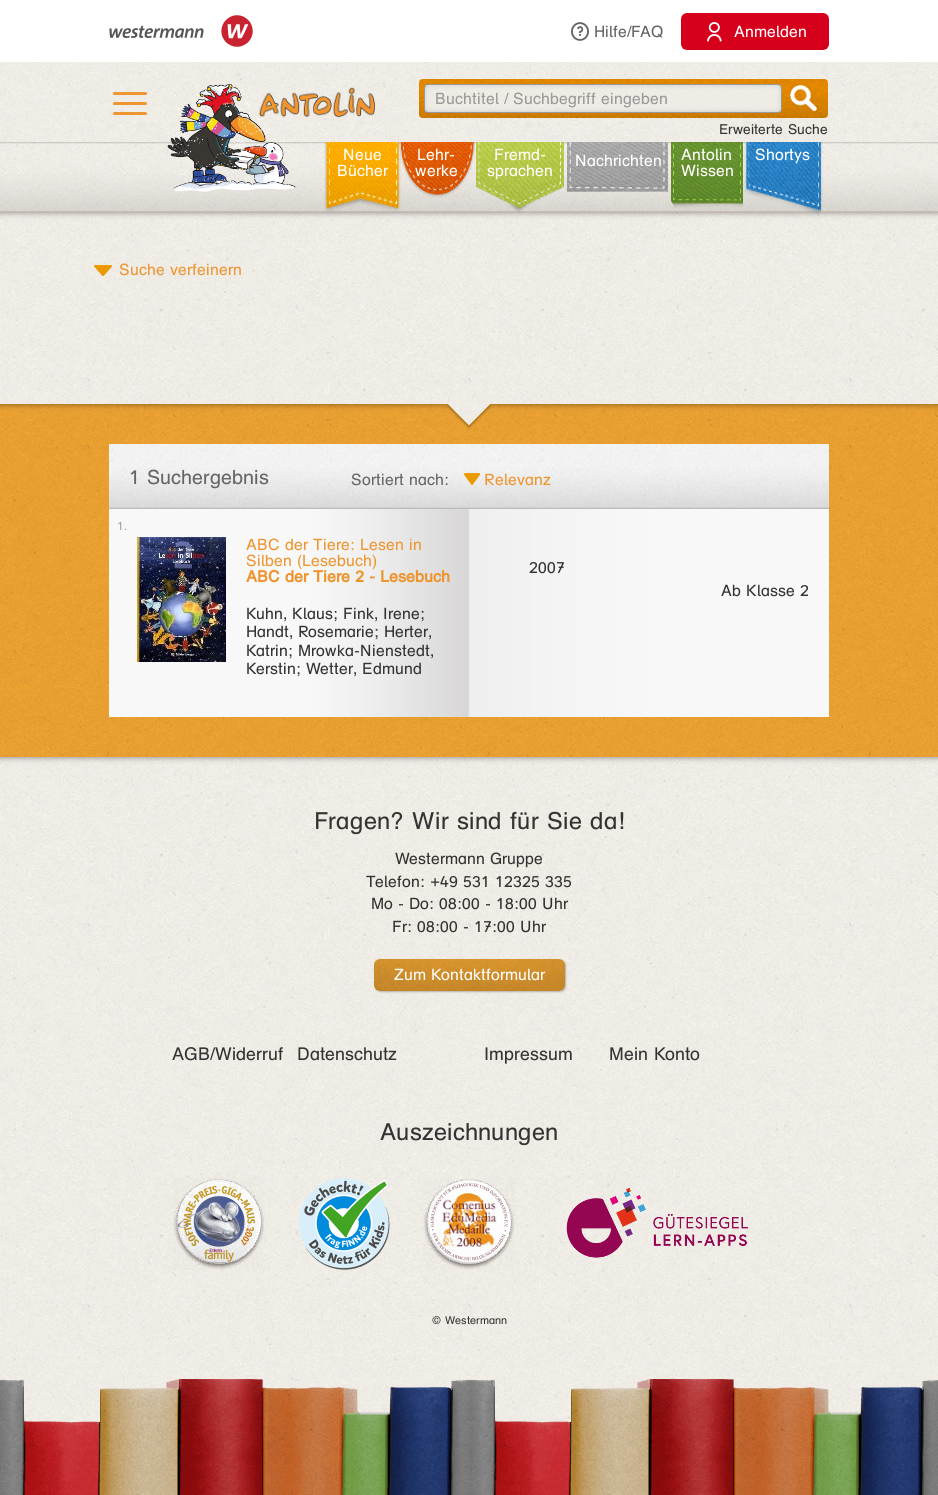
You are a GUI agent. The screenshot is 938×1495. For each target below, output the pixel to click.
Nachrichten (618, 160)
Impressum (528, 1054)
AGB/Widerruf (227, 1054)
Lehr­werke (436, 162)
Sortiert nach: (400, 479)
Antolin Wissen (707, 162)
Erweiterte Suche (773, 129)
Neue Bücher (362, 162)
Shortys (782, 154)
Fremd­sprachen (520, 162)
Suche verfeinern (180, 269)
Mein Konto (654, 1054)
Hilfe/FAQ (616, 31)
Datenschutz (347, 1054)
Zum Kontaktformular (469, 974)
